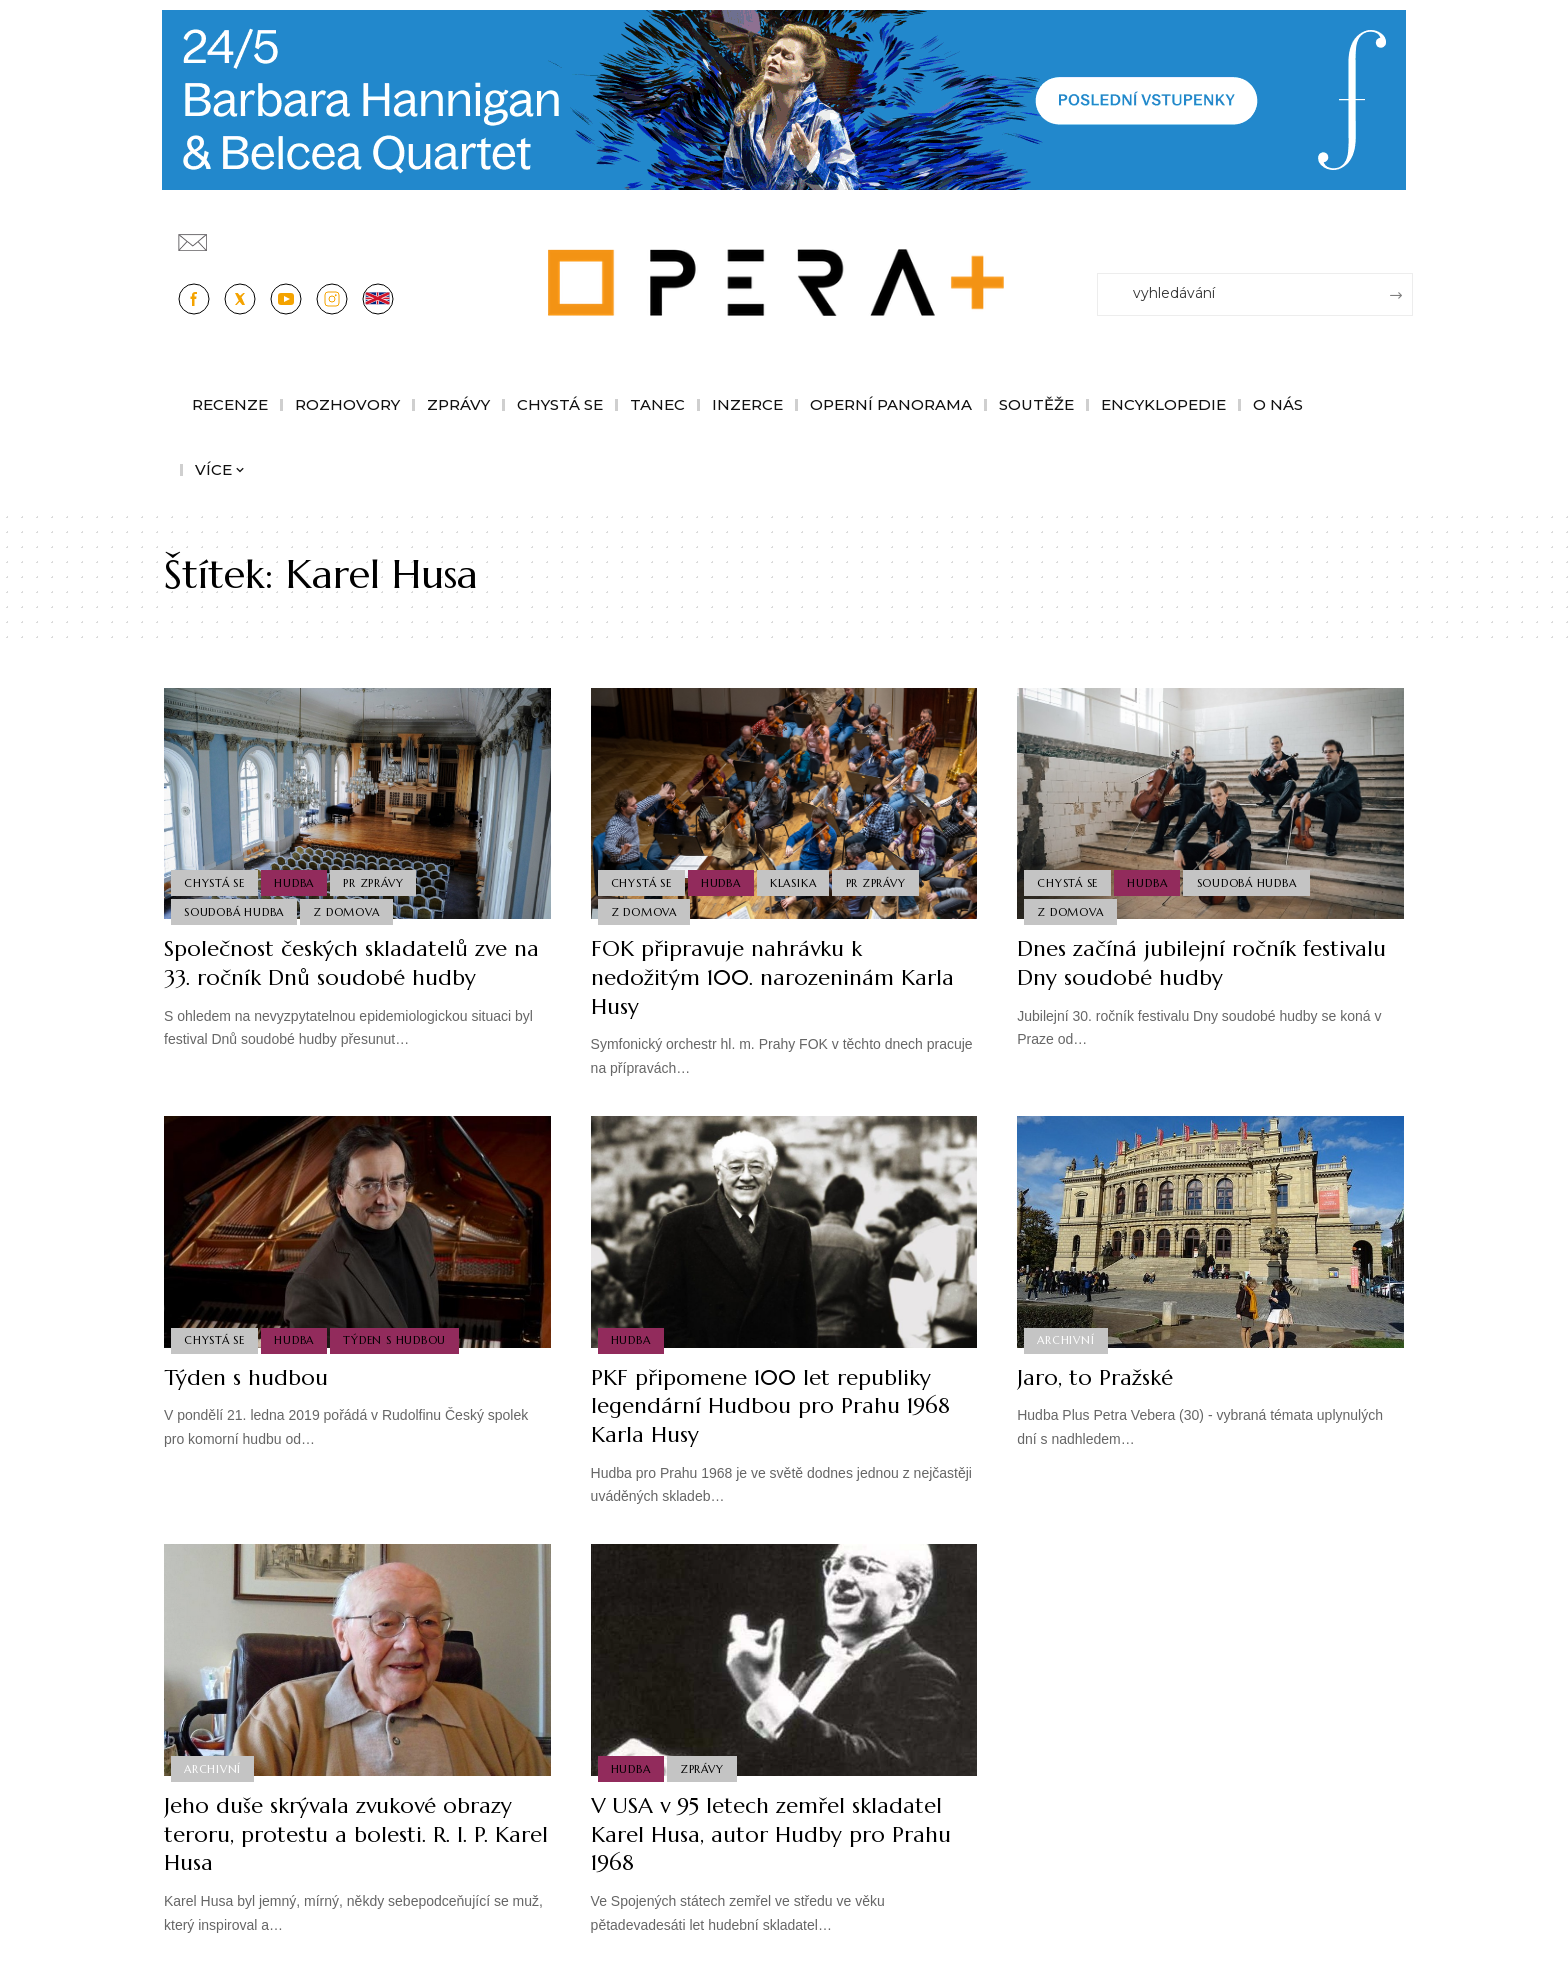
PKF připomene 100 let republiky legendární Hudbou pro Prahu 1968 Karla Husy (771, 1406)
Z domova (347, 912)
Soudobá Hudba (234, 912)
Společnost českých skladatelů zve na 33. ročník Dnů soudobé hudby (351, 963)
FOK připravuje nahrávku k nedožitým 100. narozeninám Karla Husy (773, 977)
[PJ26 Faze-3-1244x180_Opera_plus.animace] (784, 98)
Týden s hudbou (395, 1340)
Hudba (295, 882)
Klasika (793, 882)
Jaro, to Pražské (1095, 1377)
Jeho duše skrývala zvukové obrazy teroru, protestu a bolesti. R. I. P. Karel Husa (338, 1834)
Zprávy (702, 1768)
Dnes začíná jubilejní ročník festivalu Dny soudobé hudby (1201, 963)
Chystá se (214, 882)
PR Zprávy (374, 882)
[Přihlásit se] (1402, 233)
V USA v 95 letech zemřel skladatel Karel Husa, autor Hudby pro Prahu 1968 (771, 1834)
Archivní (1065, 1340)
